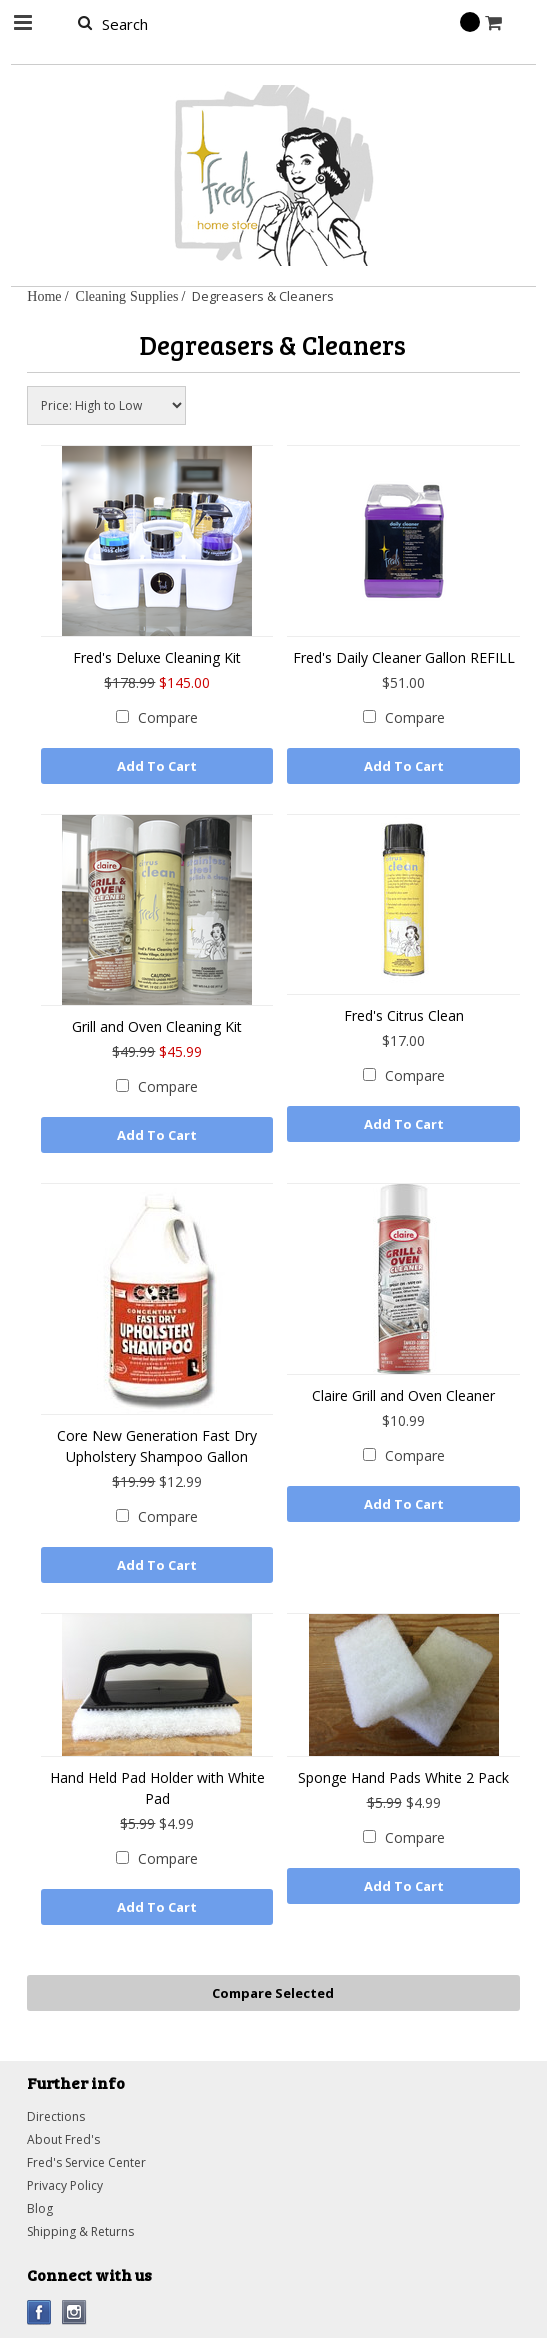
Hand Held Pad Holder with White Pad (157, 1788)
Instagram (74, 2312)
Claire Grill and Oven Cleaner (403, 1395)
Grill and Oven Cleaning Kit (157, 1026)
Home (44, 296)
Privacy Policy (65, 2185)
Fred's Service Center (86, 2162)
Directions (56, 2116)
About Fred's (63, 2139)
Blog (40, 2208)
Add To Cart (157, 766)
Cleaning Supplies (127, 296)
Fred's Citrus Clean (404, 1015)
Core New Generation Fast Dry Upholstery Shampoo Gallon (157, 1446)
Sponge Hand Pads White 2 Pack (403, 1777)
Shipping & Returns (80, 2231)
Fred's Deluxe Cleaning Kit (157, 657)
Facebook (39, 2312)
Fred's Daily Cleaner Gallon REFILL (404, 657)
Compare (168, 717)
